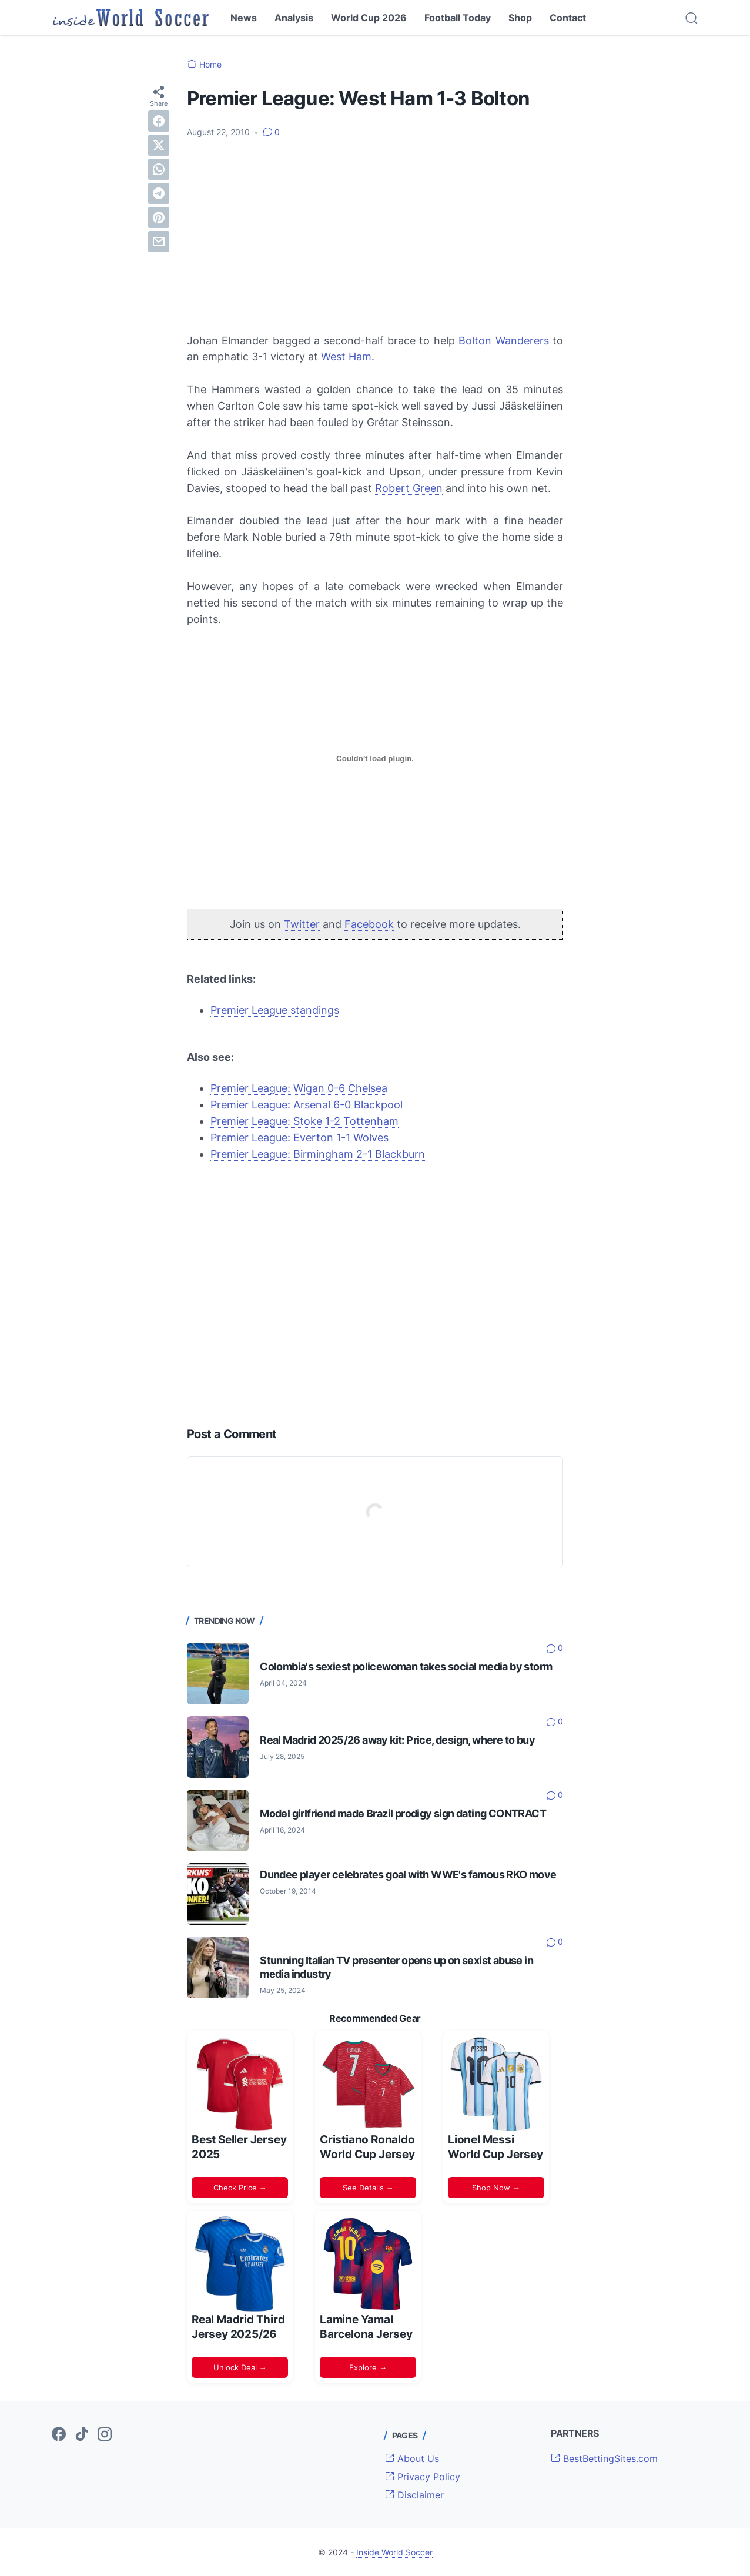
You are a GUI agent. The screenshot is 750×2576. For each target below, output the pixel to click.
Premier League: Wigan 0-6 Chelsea (298, 1088)
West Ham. (347, 356)
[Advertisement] (375, 235)
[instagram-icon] (105, 2435)
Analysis (293, 18)
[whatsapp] (158, 169)
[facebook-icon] (59, 2435)
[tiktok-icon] (82, 2435)
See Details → (368, 2187)
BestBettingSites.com (604, 2458)
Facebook (369, 924)
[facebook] (158, 121)
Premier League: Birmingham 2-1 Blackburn (317, 1154)
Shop (520, 18)
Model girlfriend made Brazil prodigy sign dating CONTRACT (403, 1813)
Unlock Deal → (240, 2367)
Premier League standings (274, 1010)
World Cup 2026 (369, 18)
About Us (412, 2458)
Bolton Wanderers (503, 340)
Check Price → (240, 2187)
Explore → (368, 2367)
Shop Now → (496, 2187)
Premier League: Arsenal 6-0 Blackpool (306, 1104)
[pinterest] (158, 217)
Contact (568, 18)
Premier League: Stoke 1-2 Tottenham (304, 1121)
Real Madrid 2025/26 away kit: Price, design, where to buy (397, 1740)
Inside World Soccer (394, 2552)
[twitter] (158, 145)
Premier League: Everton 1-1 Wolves (299, 1137)
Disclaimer (414, 2495)
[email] (158, 241)
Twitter (302, 924)
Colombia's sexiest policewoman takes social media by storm (406, 1666)
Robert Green (409, 488)
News (243, 18)
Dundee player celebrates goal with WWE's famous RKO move (408, 1874)
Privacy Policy (422, 2477)
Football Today (457, 18)
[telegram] (158, 193)
